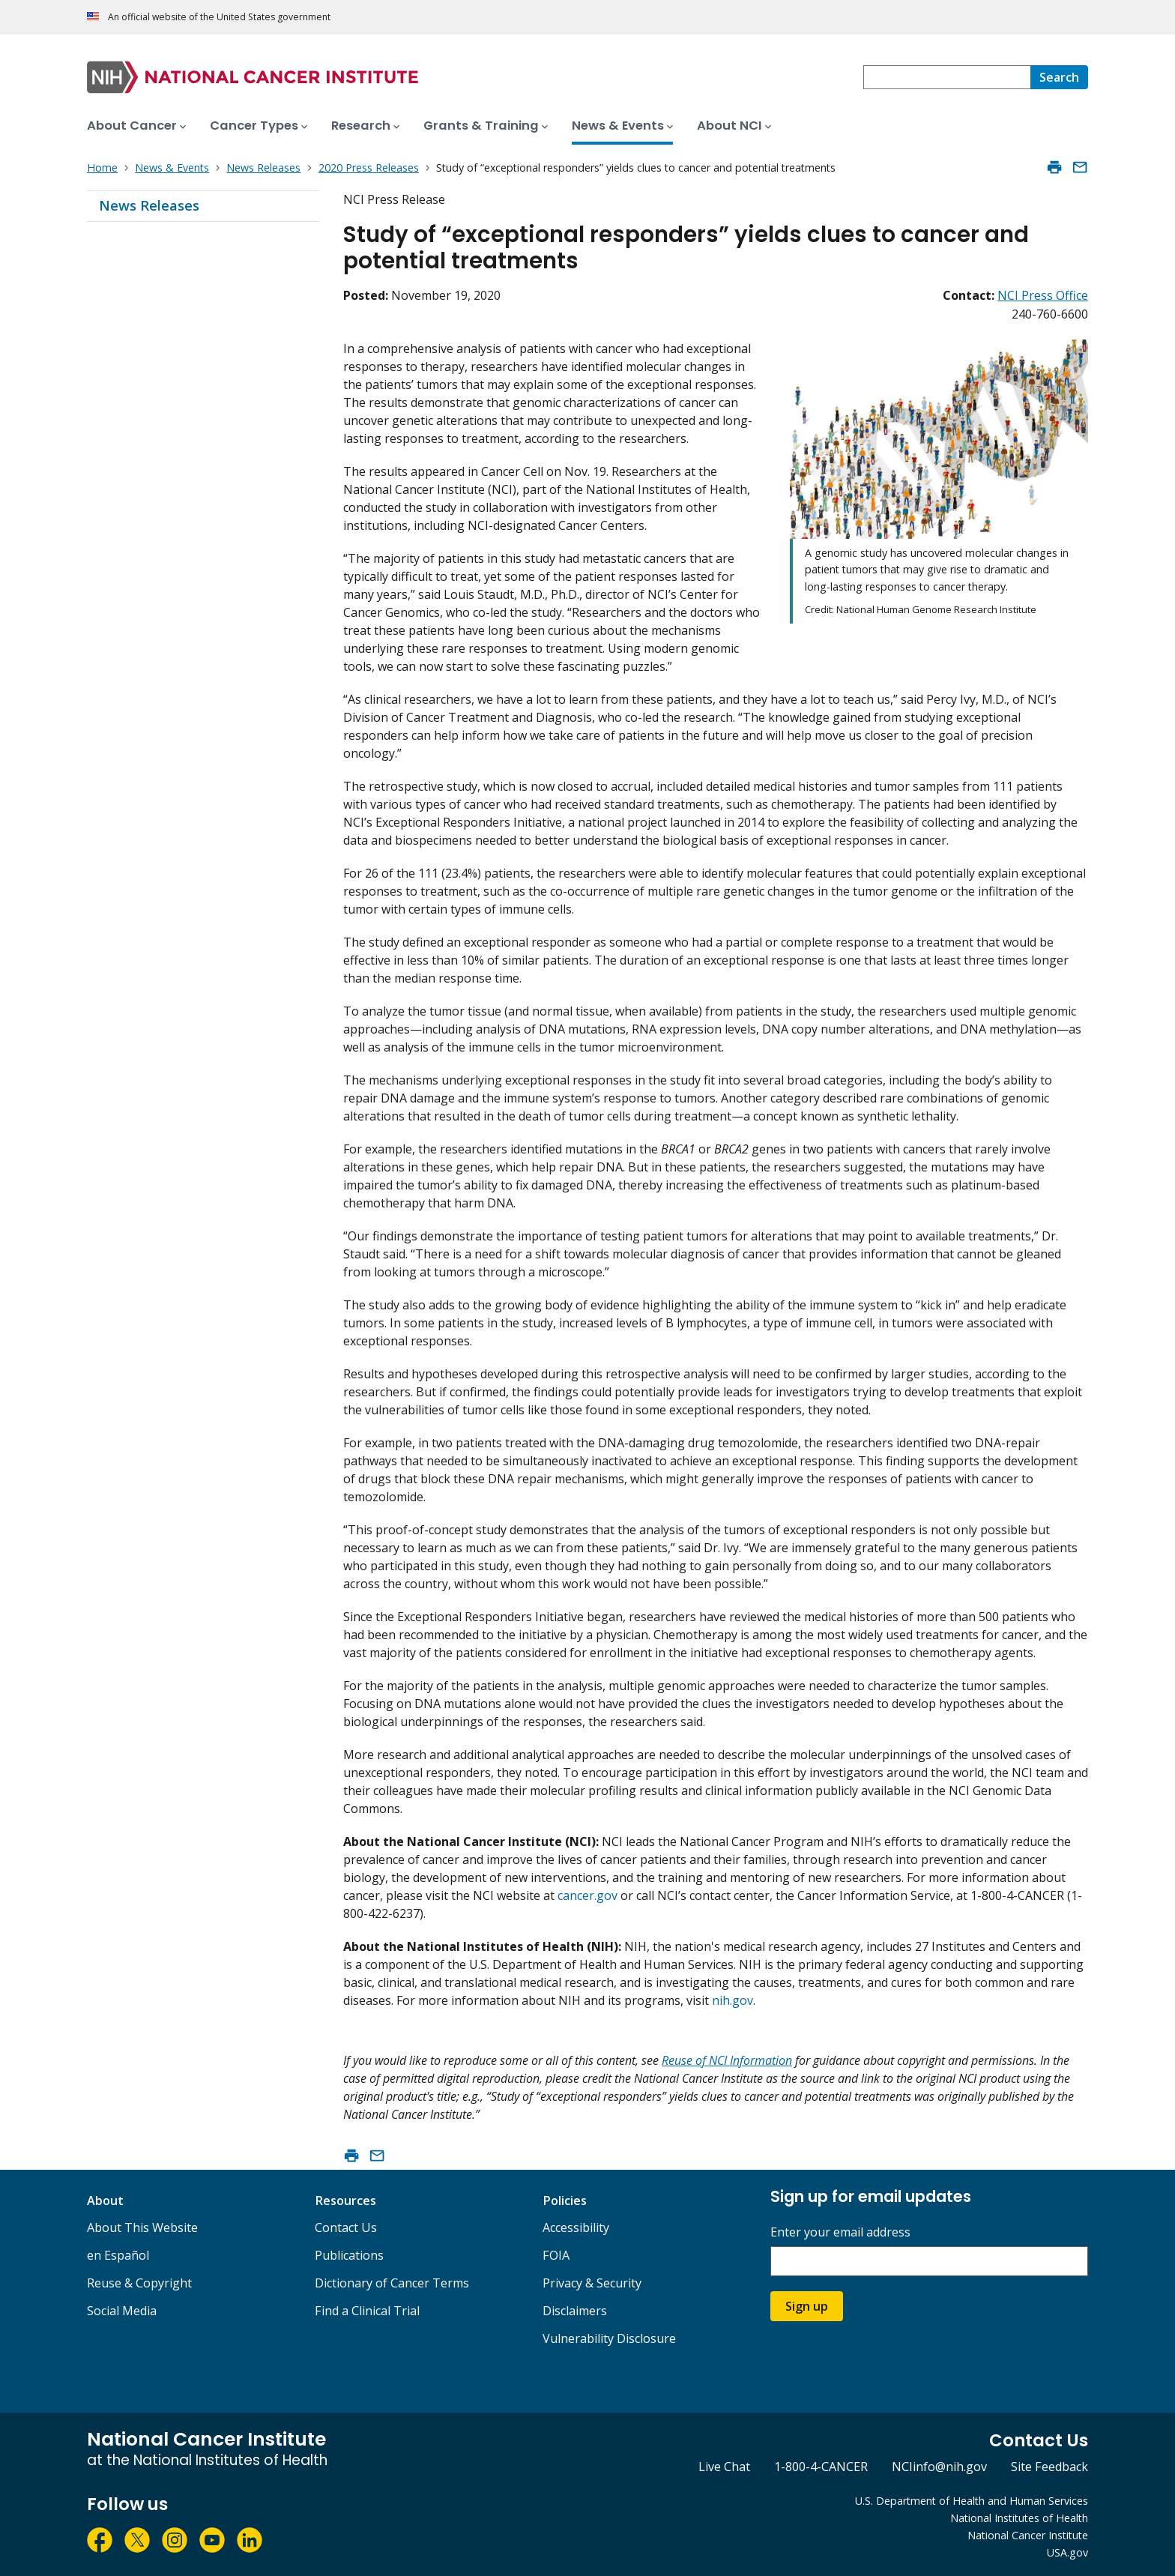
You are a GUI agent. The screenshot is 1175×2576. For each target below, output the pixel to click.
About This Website (142, 2227)
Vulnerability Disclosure (609, 2338)
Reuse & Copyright (139, 2283)
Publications (349, 2255)
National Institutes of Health (1019, 2518)
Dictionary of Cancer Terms (392, 2283)
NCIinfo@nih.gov (939, 2466)
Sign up (806, 2306)
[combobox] (946, 77)
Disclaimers (575, 2310)
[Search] (1059, 77)
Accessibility (576, 2227)
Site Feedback (1049, 2466)
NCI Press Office (1042, 295)
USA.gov (1067, 2552)
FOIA (556, 2255)
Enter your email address (840, 2232)
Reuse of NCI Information (727, 2060)
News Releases (149, 205)
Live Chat (724, 2466)
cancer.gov (587, 1895)
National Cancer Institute (1027, 2535)
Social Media (122, 2310)
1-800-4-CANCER (821, 2466)
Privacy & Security (592, 2283)
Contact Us (346, 2227)
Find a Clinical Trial (367, 2310)
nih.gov (732, 2000)
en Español (118, 2255)
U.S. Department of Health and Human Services (971, 2501)
